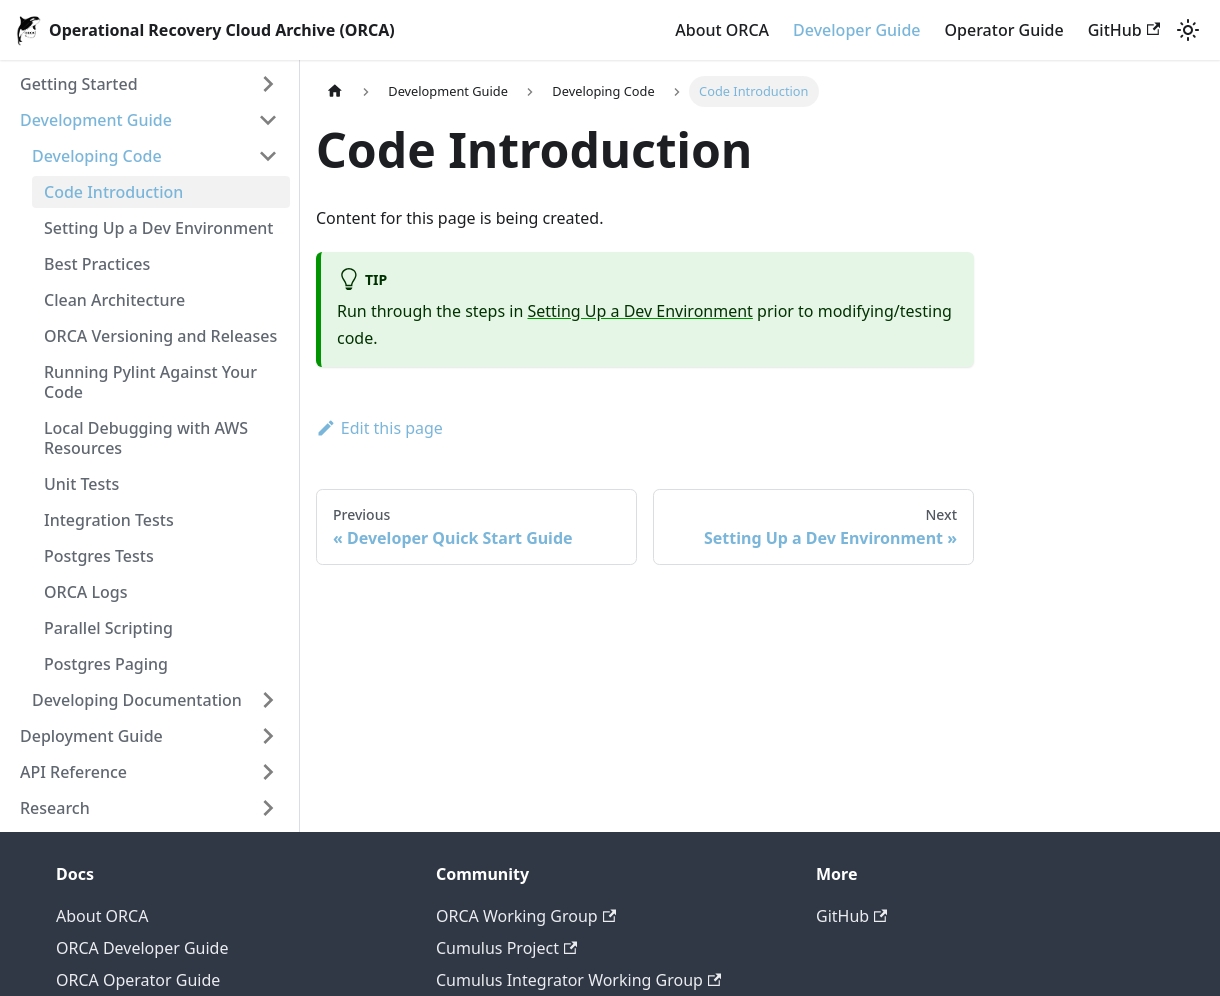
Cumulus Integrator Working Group (578, 980)
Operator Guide (1004, 30)
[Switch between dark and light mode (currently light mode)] (1188, 30)
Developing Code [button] (97, 156)
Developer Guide (856, 30)
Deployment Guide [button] (91, 736)
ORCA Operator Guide (138, 980)
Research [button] (55, 808)
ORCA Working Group (526, 916)
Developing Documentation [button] (137, 700)
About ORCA (722, 30)
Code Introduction (113, 192)
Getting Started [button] (79, 84)
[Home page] (335, 91)
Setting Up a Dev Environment (158, 228)
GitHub (1124, 30)
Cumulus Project (506, 948)
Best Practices (97, 264)
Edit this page (379, 428)
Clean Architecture (114, 300)
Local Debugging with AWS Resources (146, 438)
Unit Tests (81, 484)
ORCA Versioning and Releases (160, 336)
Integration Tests (109, 520)
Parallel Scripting (108, 628)
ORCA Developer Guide (142, 948)
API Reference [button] (73, 772)
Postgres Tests (99, 556)
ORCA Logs (85, 592)
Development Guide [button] (96, 120)
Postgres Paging (106, 664)
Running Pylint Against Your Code (150, 382)
